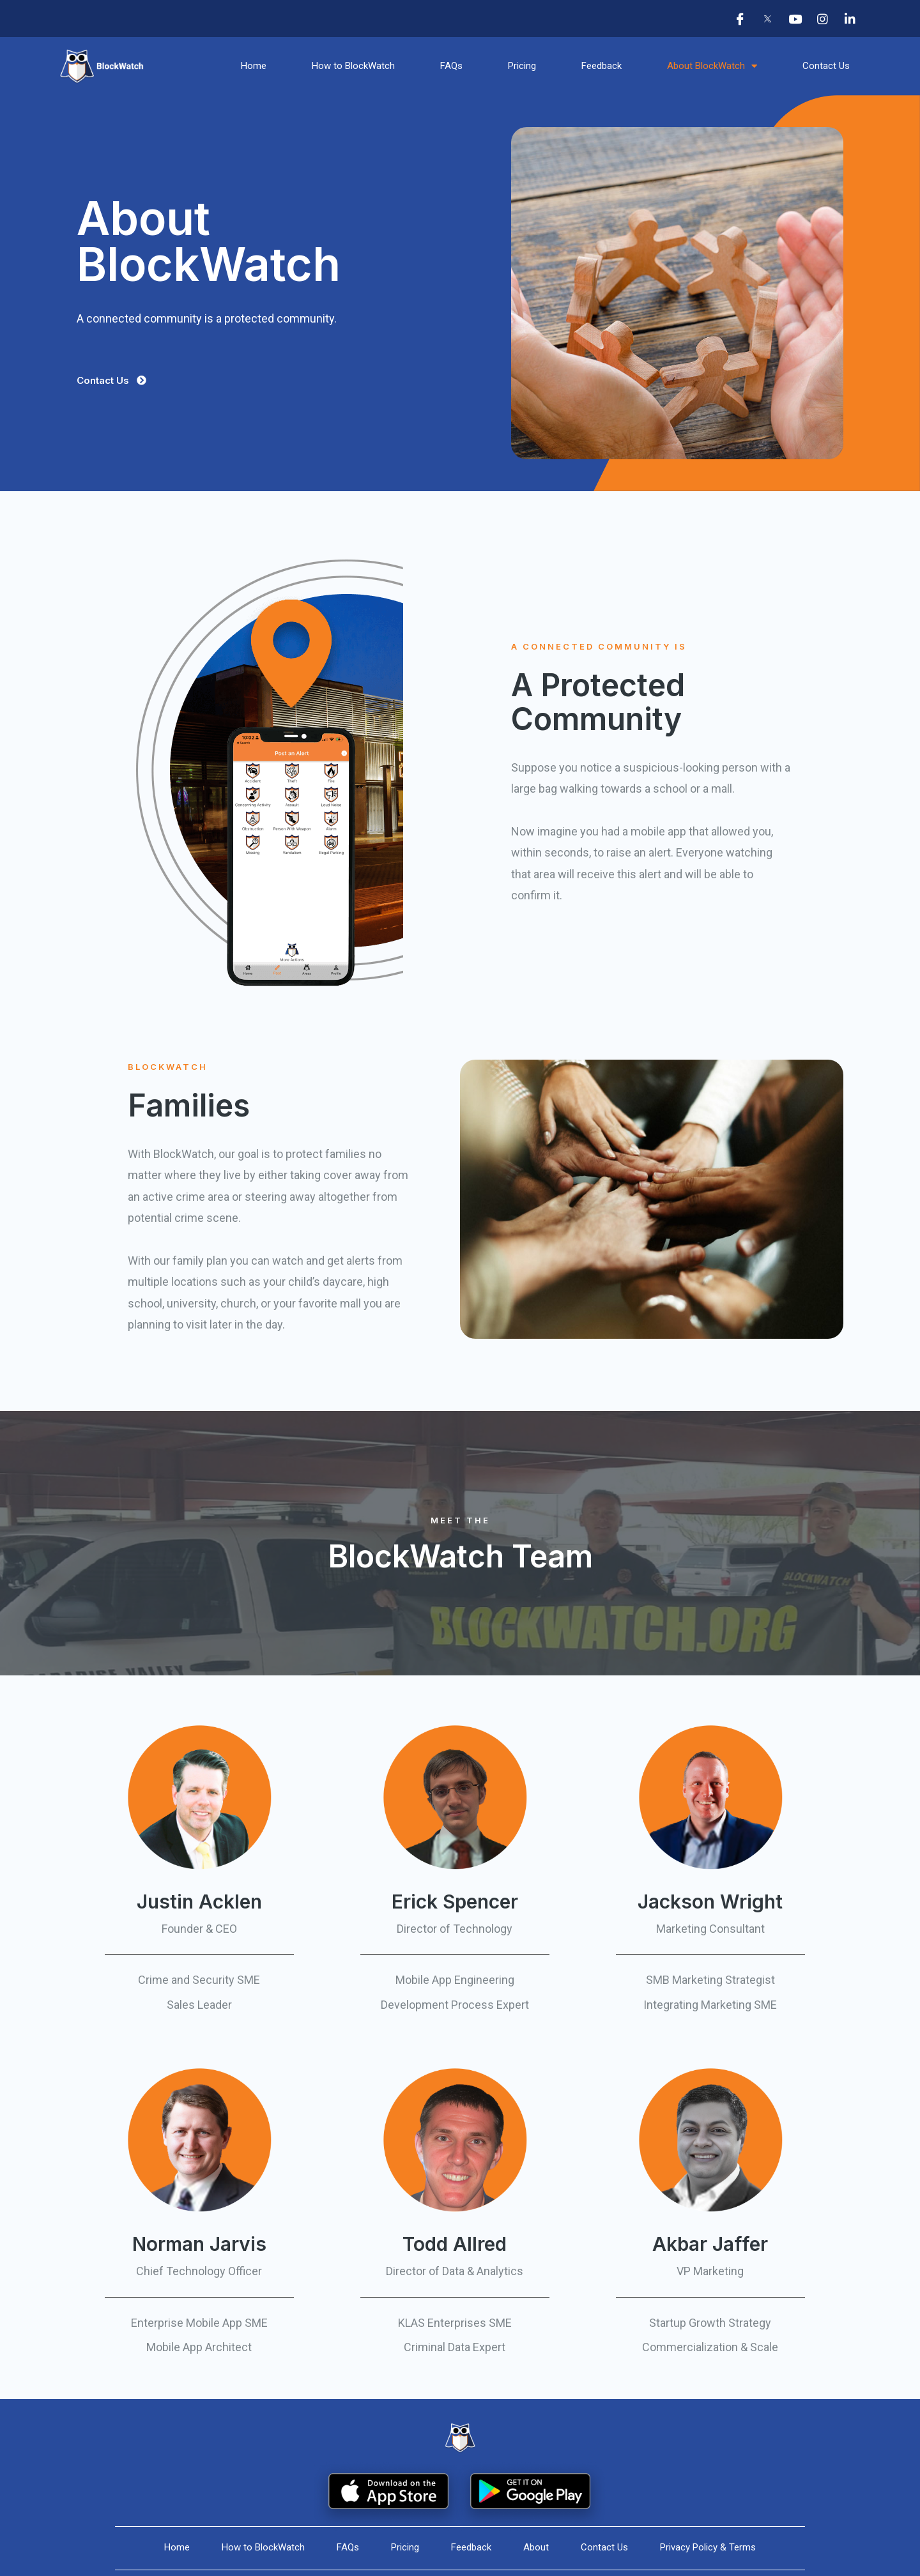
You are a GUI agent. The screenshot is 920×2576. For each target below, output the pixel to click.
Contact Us (826, 66)
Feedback (601, 66)
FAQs (451, 66)
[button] (111, 380)
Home (253, 66)
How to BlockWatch (353, 66)
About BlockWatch (712, 66)
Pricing (522, 66)
